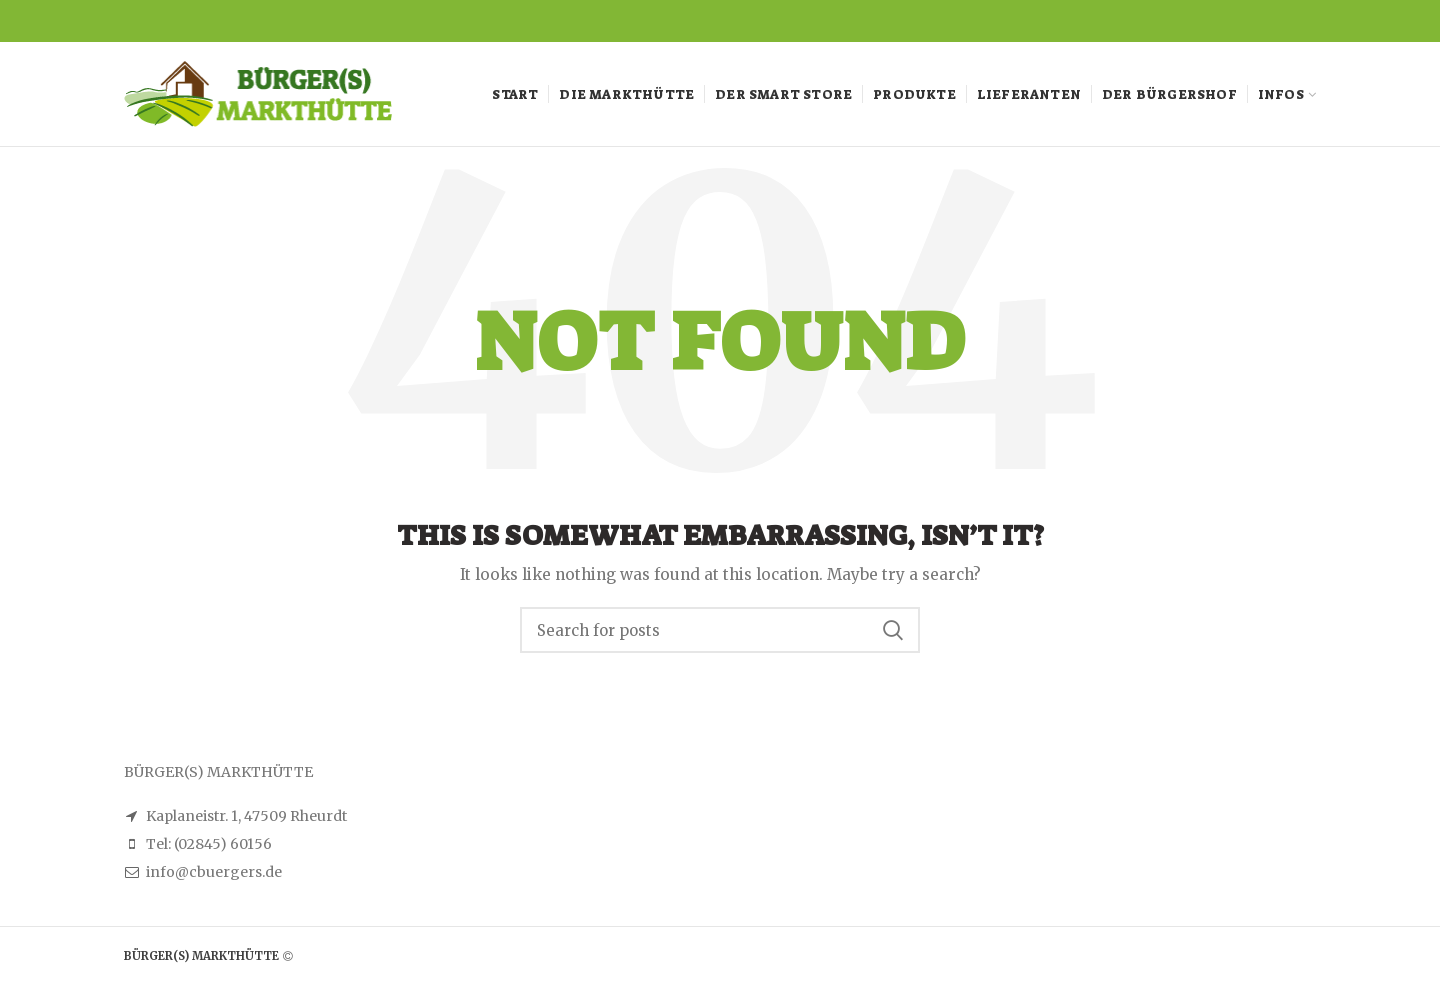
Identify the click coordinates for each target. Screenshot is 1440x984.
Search (893, 630)
